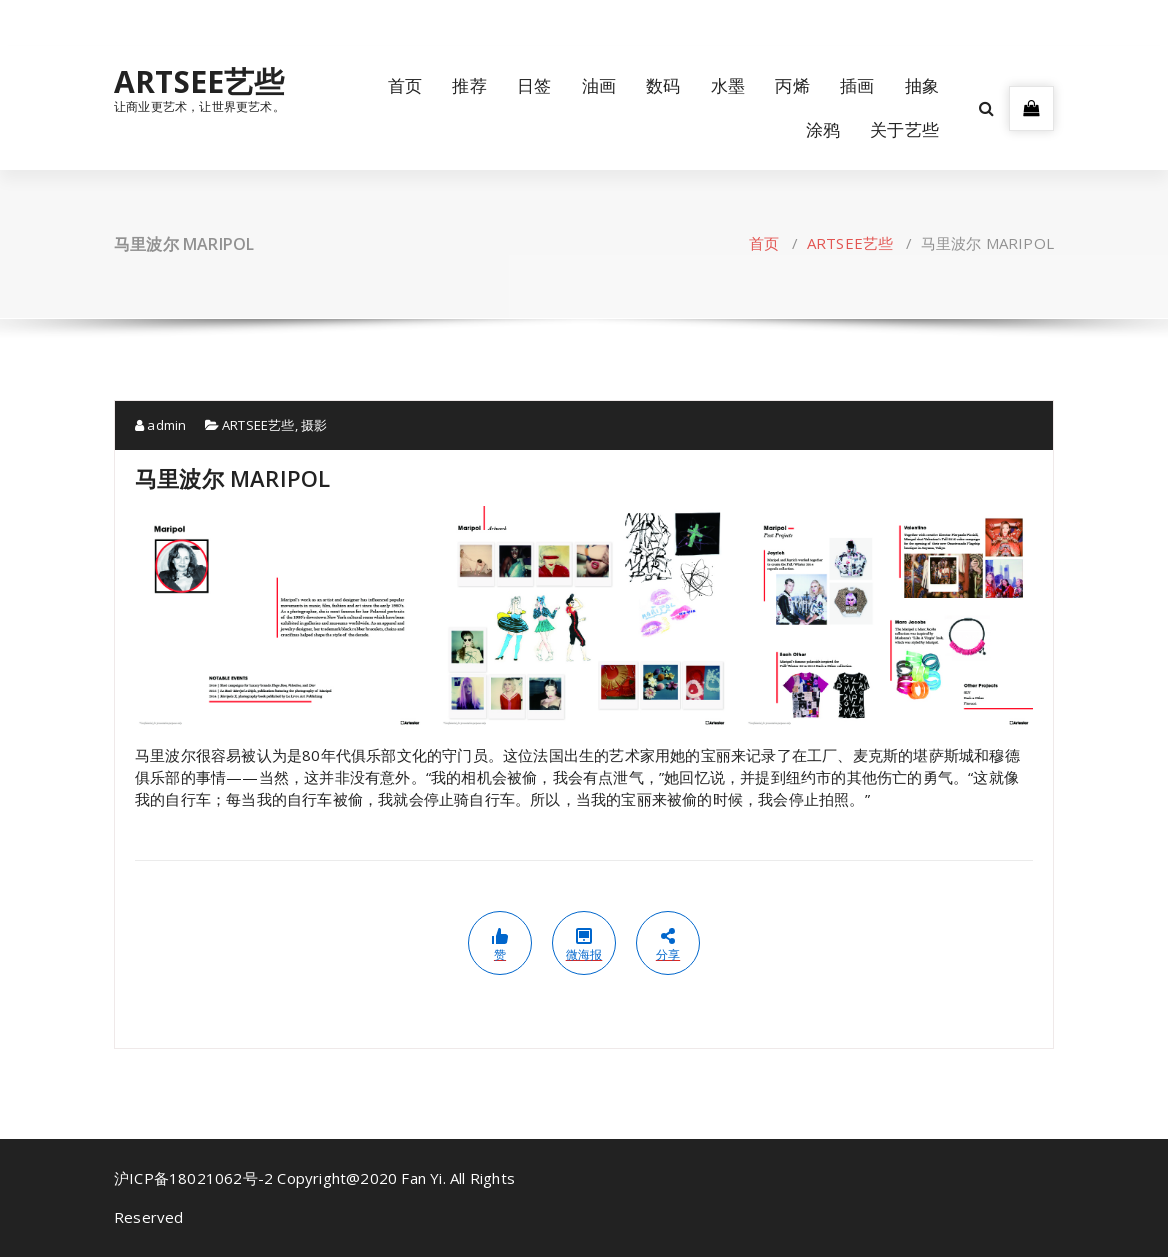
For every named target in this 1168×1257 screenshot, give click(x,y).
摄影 (314, 425)
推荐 (469, 85)
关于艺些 (904, 129)
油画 (599, 85)
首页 (405, 85)
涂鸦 (823, 129)
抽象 (922, 85)
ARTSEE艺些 (199, 82)
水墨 (728, 85)
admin (160, 425)
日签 (534, 85)
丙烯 (792, 85)
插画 (857, 85)
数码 (663, 85)
